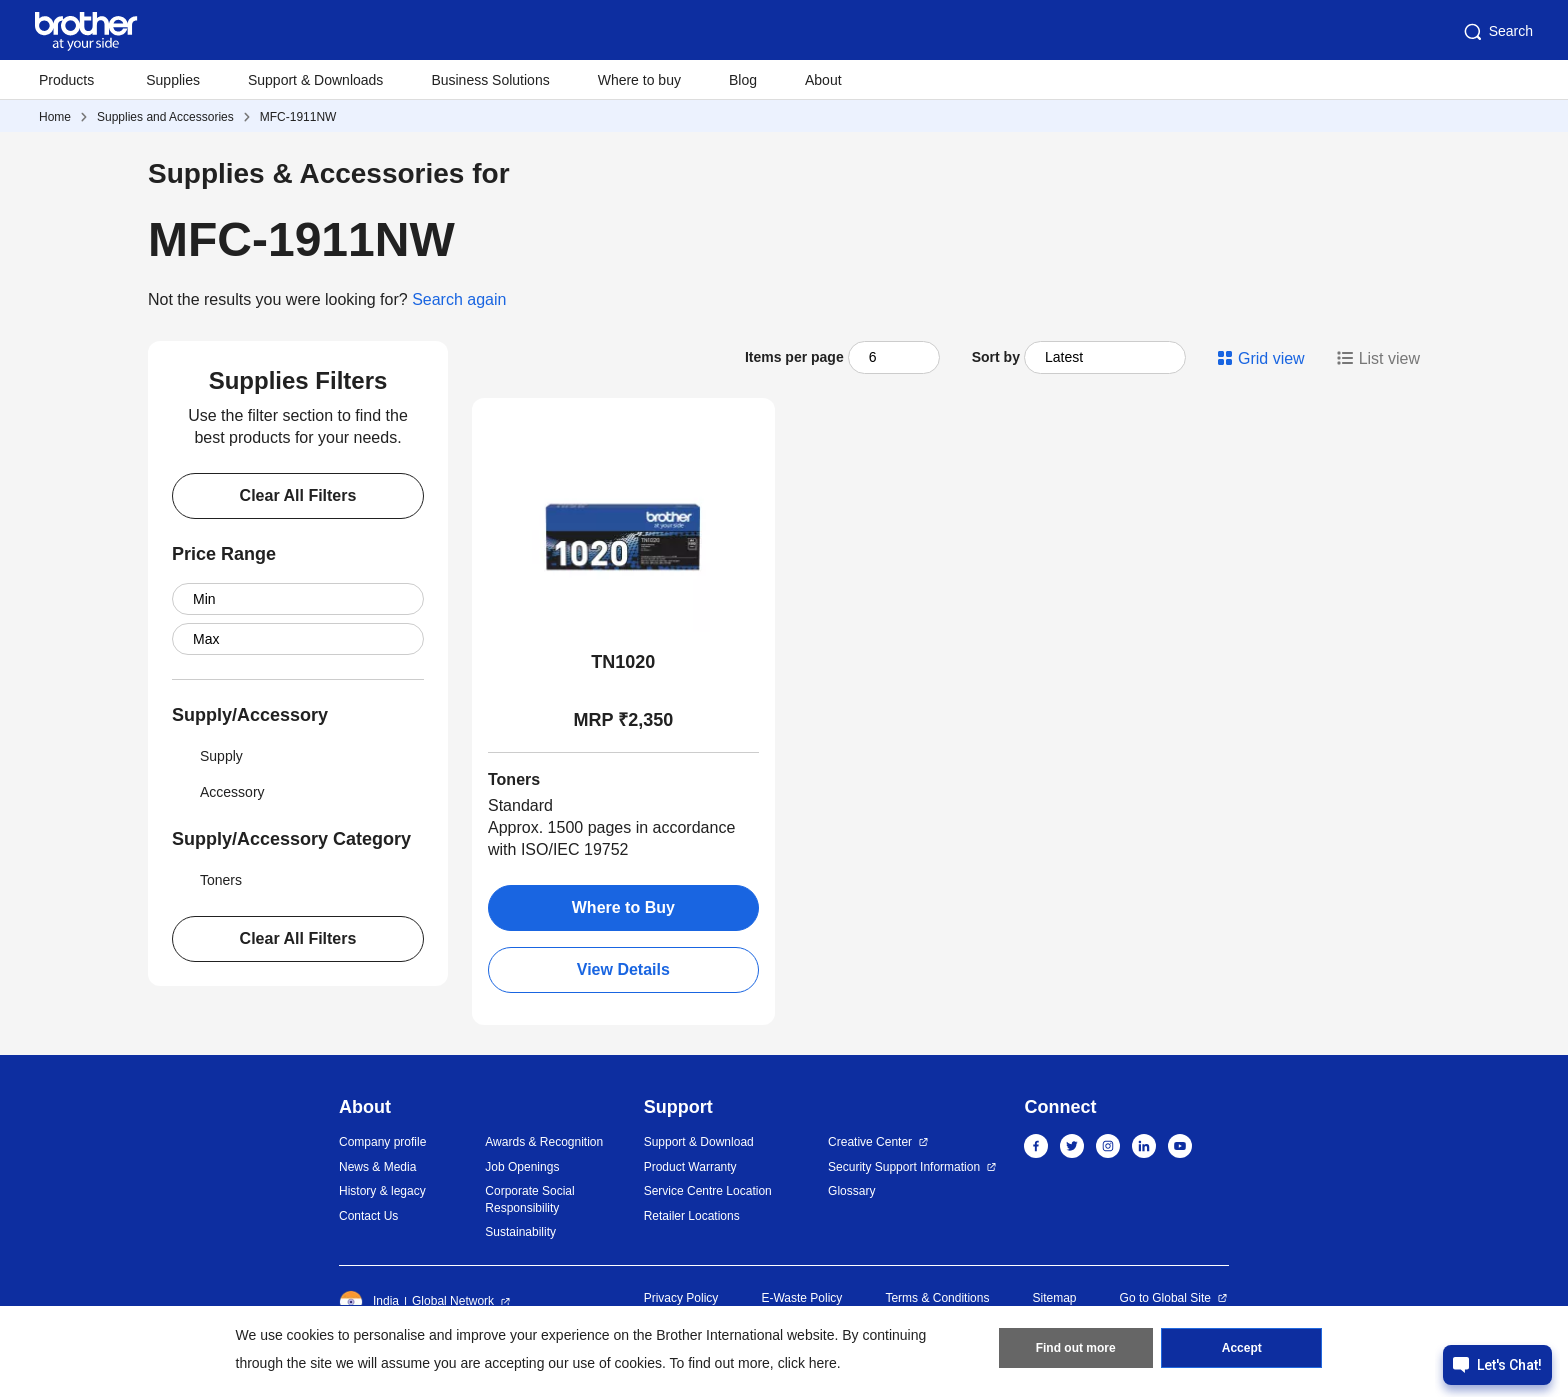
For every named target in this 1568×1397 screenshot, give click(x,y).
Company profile (382, 1142)
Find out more (1076, 1348)
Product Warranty (690, 1167)
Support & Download (699, 1142)
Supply (207, 756)
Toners (207, 880)
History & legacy (382, 1191)
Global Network (453, 1301)
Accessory (218, 792)
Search (1497, 32)
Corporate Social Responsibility (529, 1199)
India (369, 1302)
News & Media (377, 1167)
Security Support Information (904, 1167)
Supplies (173, 80)
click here (807, 1363)
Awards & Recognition (544, 1142)
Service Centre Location (708, 1191)
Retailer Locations (692, 1216)
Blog (743, 80)
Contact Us (368, 1216)
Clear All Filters (298, 495)
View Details (623, 969)
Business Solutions (490, 80)
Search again (459, 299)
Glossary (851, 1191)
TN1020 (623, 662)
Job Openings (522, 1167)
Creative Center (870, 1142)
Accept (1242, 1348)
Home (55, 117)
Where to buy (639, 80)
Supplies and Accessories (165, 117)
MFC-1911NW (298, 117)
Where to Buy (623, 907)
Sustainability (520, 1232)
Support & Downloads (315, 80)
